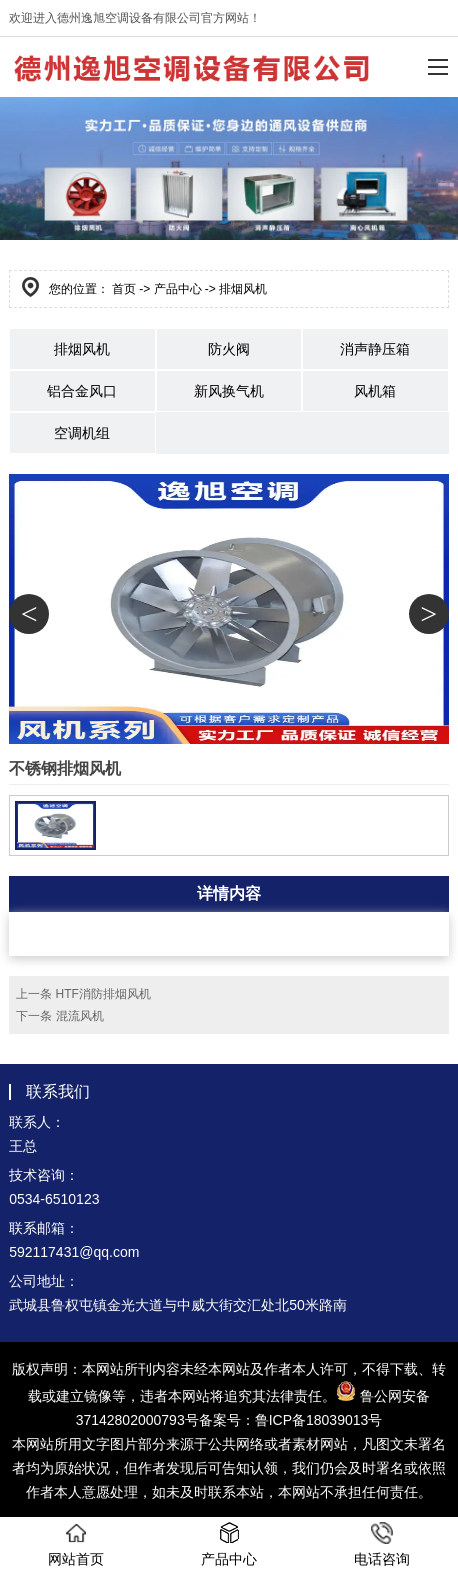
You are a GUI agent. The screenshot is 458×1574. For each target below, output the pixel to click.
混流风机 (80, 1016)
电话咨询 (382, 1544)
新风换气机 (229, 391)
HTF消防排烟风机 (103, 994)
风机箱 (375, 391)
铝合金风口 (82, 391)
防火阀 (229, 349)
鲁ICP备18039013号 (319, 1420)
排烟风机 (82, 349)
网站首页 (76, 1544)
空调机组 (82, 433)
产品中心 (178, 289)
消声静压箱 (375, 349)
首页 (124, 289)
